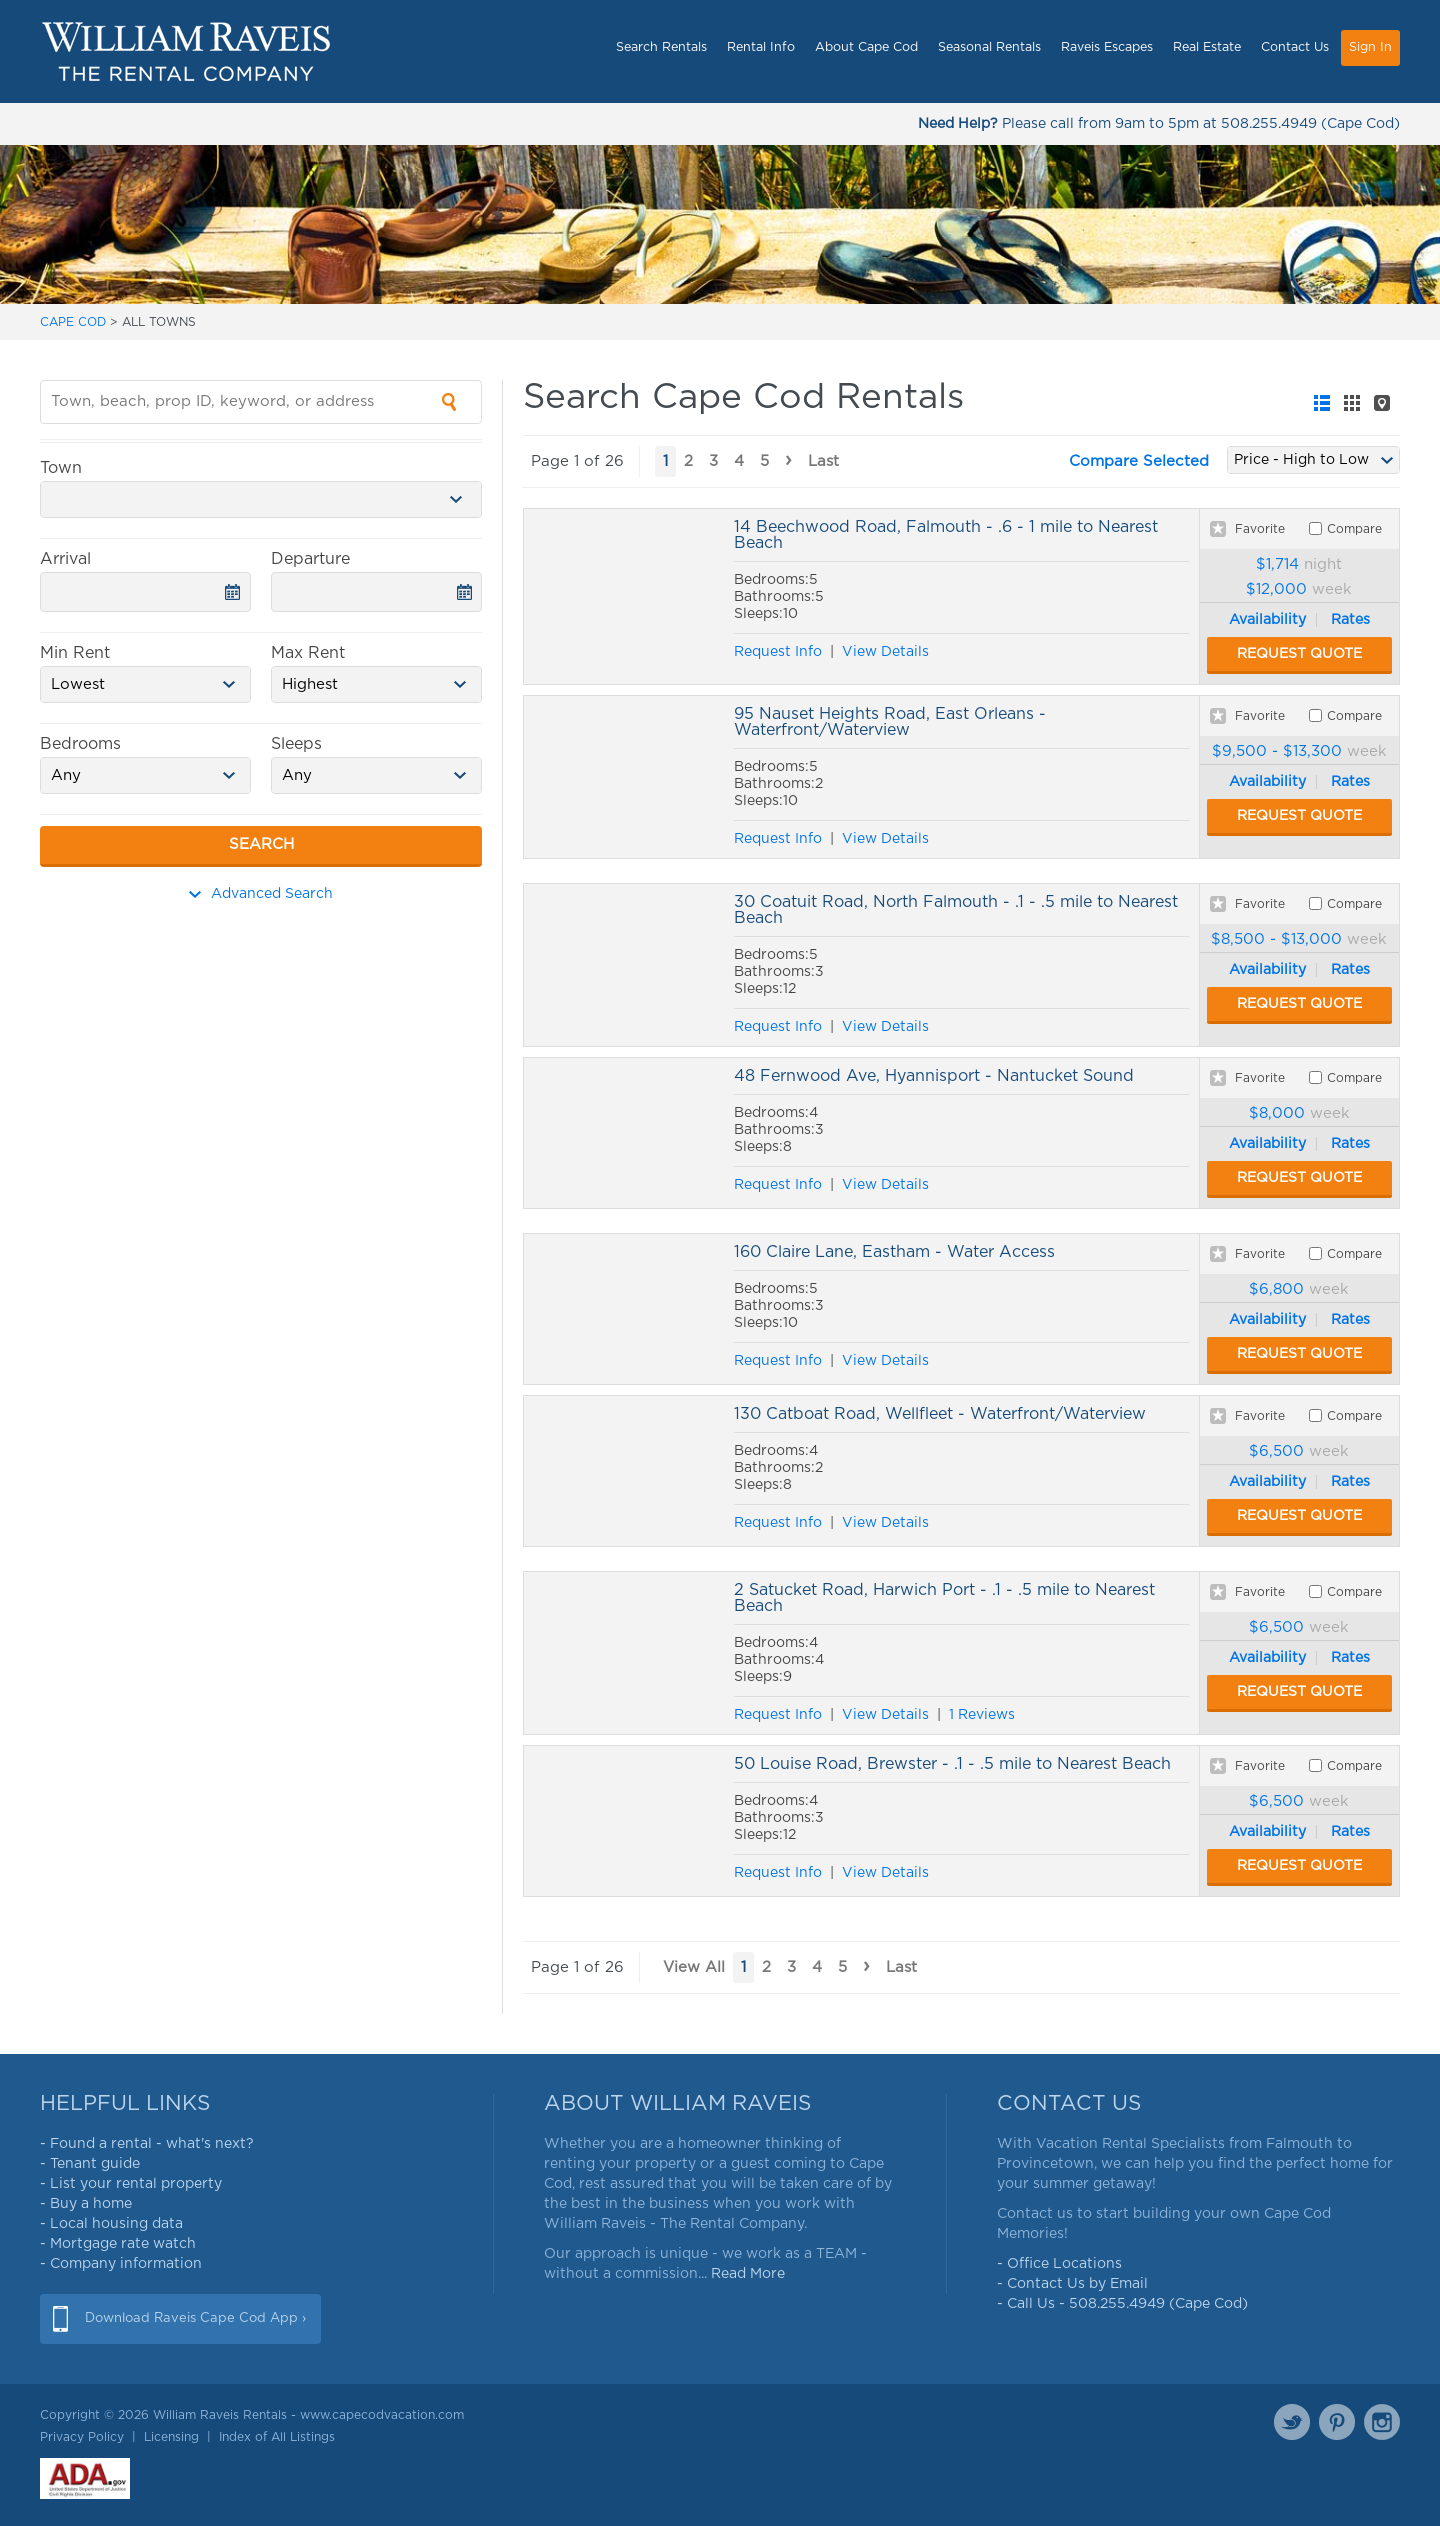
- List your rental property (131, 2184)
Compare (1354, 529)
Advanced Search (261, 894)
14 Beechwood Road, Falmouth (624, 596)
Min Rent (75, 653)
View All (694, 1967)
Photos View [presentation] (1352, 403)
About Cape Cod (866, 47)
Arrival (65, 559)
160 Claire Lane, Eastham (624, 1309)
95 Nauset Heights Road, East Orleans (624, 777)
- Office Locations (1059, 2264)
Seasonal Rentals (989, 47)
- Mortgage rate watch (118, 2244)
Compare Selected (1139, 461)
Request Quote (1299, 654)
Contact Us (1295, 47)
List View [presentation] (1322, 403)
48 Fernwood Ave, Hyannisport (624, 1133)
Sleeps (296, 744)
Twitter (1292, 2422)
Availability (1267, 620)
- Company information (121, 2264)
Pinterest (1337, 2422)
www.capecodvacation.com (382, 2415)
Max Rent (308, 653)
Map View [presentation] (1382, 403)
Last (823, 461)
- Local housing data (111, 2224)
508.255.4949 (1269, 124)
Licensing (171, 2437)
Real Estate (1207, 47)
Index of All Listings (277, 2437)
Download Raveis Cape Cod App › (195, 2318)
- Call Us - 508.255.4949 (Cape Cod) (1122, 2304)
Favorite (1260, 529)
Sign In (1370, 47)
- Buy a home (86, 2204)
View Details (885, 652)
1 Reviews (982, 1715)
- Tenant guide (90, 2164)
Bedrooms (80, 744)
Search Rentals (661, 47)
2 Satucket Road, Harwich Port (624, 1653)
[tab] (1322, 403)
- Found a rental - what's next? (147, 2144)
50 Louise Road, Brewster (624, 1821)
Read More (748, 2274)
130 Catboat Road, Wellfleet (624, 1471)
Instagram (1382, 2422)
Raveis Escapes (1107, 47)
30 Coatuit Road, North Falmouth (624, 965)
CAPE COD (73, 322)
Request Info (778, 652)
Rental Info (761, 47)
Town (61, 468)
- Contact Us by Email (1072, 2284)
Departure (310, 559)
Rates (1350, 620)
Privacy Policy (82, 2437)
